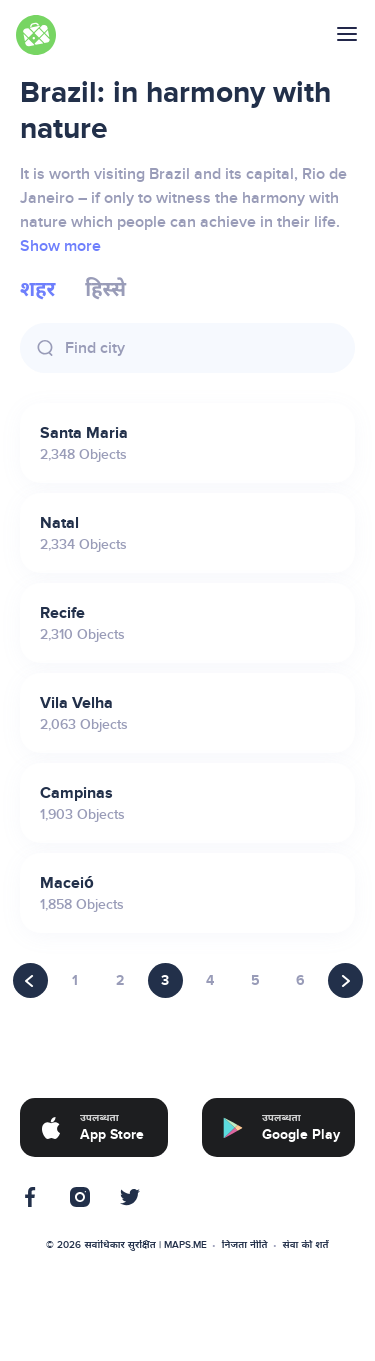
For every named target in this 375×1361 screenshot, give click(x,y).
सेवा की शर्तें (306, 1245)
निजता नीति (245, 1245)
